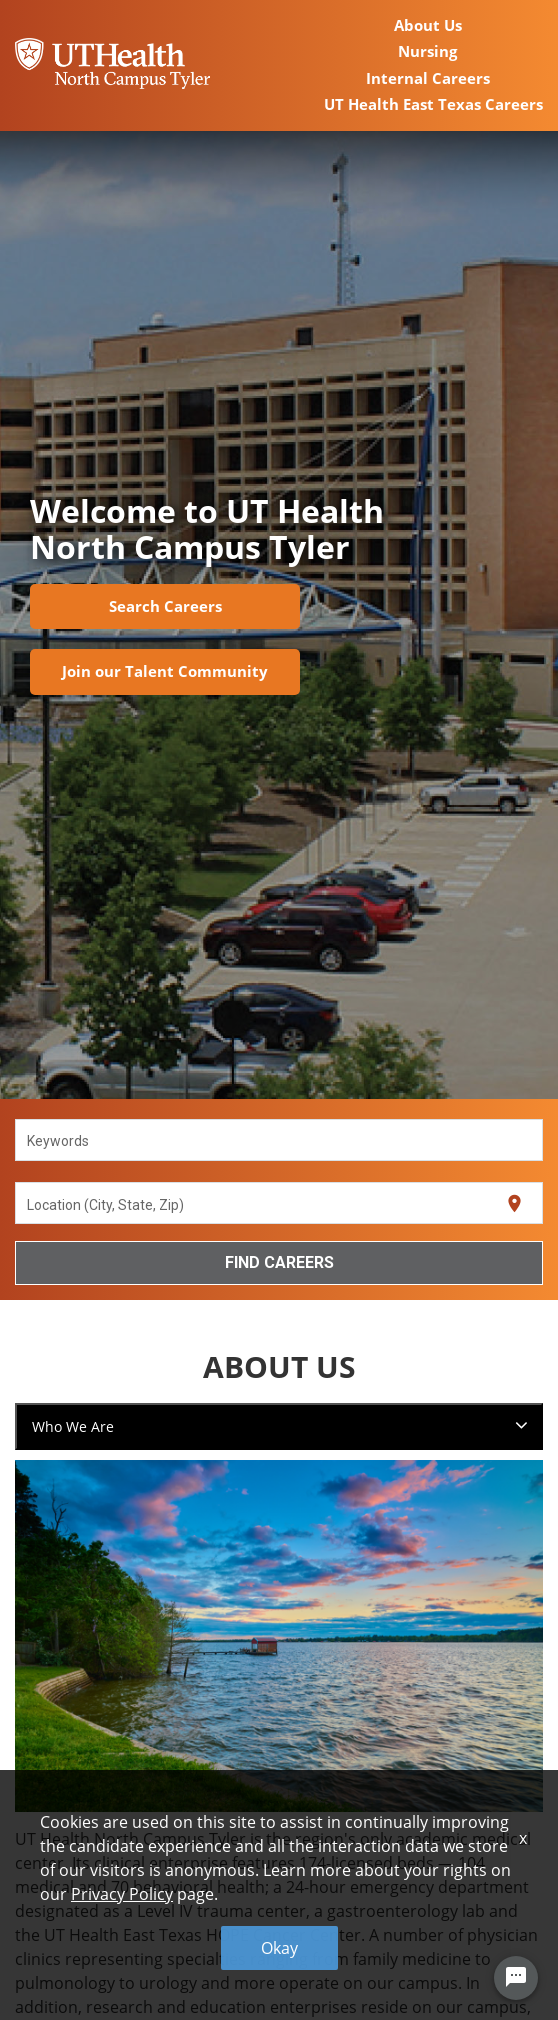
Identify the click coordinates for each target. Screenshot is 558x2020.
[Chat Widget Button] (516, 1978)
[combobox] (279, 1140)
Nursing (427, 51)
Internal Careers (428, 78)
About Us (428, 25)
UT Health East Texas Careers (433, 104)
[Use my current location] (514, 1203)
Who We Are (73, 1426)
